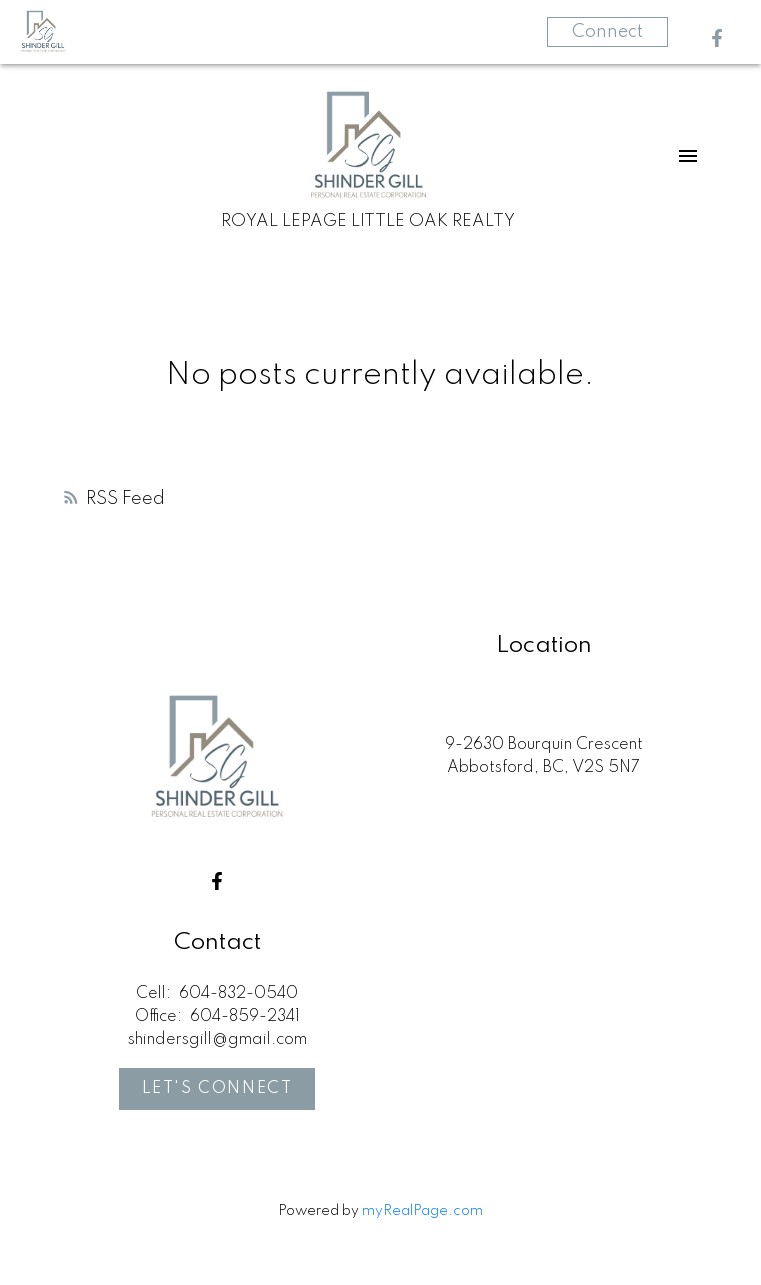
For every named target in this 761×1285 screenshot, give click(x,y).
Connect (607, 32)
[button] (717, 38)
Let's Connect (217, 1089)
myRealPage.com (422, 1211)
